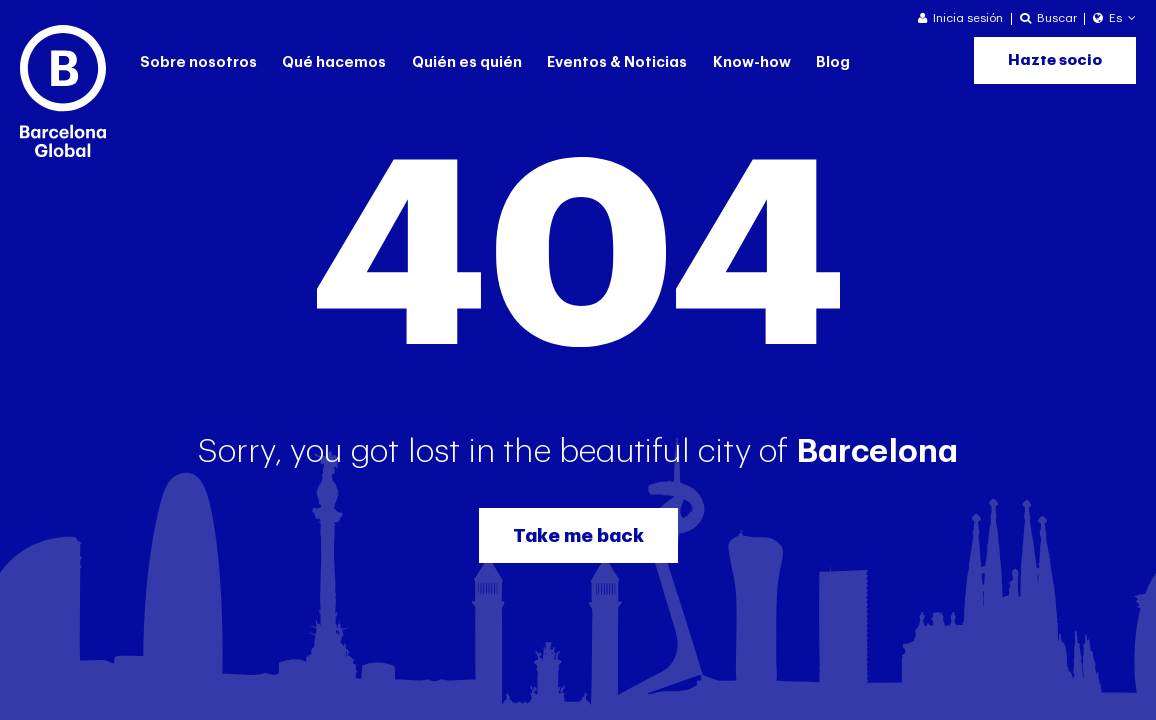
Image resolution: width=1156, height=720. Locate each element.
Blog (833, 62)
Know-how (752, 62)
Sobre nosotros (198, 62)
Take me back (578, 535)
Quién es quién (467, 62)
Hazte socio (1055, 60)
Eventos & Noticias (617, 62)
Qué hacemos (334, 62)
